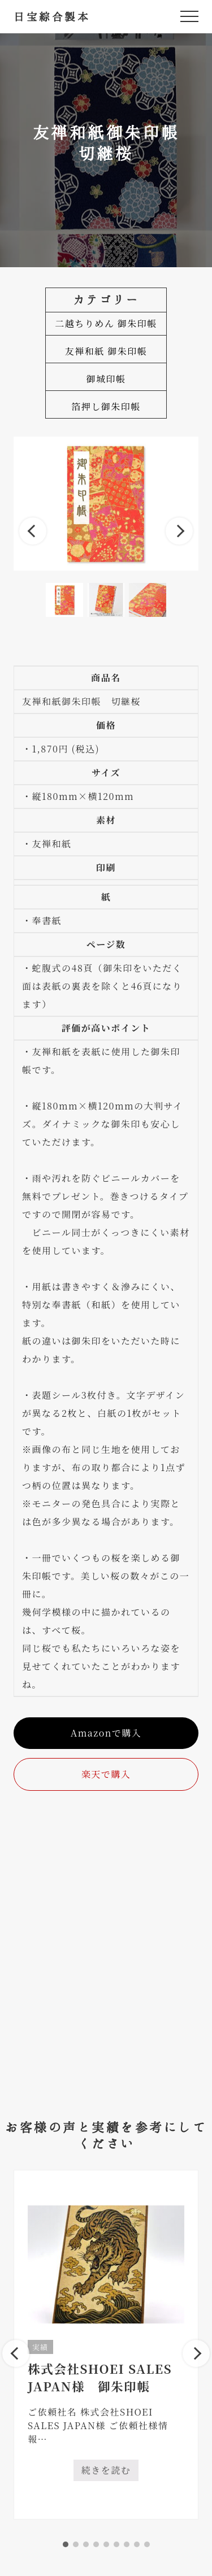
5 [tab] (106, 2544)
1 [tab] (65, 2544)
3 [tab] (86, 2544)
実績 (40, 2347)
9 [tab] (147, 2544)
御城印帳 (106, 378)
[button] (189, 16)
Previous (32, 531)
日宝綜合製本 (52, 16)
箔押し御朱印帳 (106, 406)
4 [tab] (96, 2544)
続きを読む (110, 2472)
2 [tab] (76, 2544)
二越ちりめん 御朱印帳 (106, 323)
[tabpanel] (106, 2345)
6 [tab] (116, 2544)
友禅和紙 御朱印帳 (106, 351)
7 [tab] (126, 2544)
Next (179, 531)
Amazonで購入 (106, 1732)
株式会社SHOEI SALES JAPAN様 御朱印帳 (100, 2377)
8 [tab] (137, 2544)
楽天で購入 (106, 1774)
